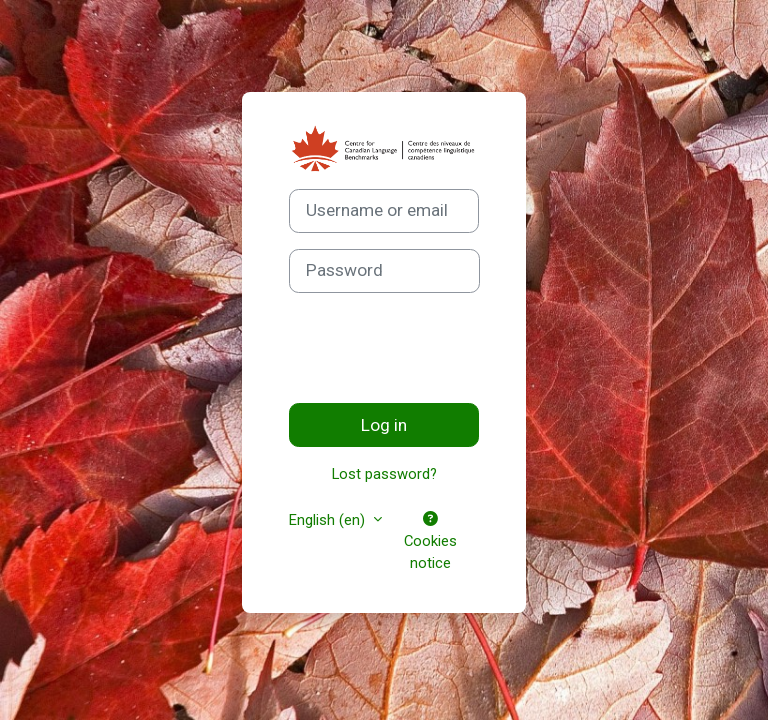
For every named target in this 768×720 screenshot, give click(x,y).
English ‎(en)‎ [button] (329, 520)
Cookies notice (430, 542)
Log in (384, 425)
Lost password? (384, 474)
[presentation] (441, 348)
